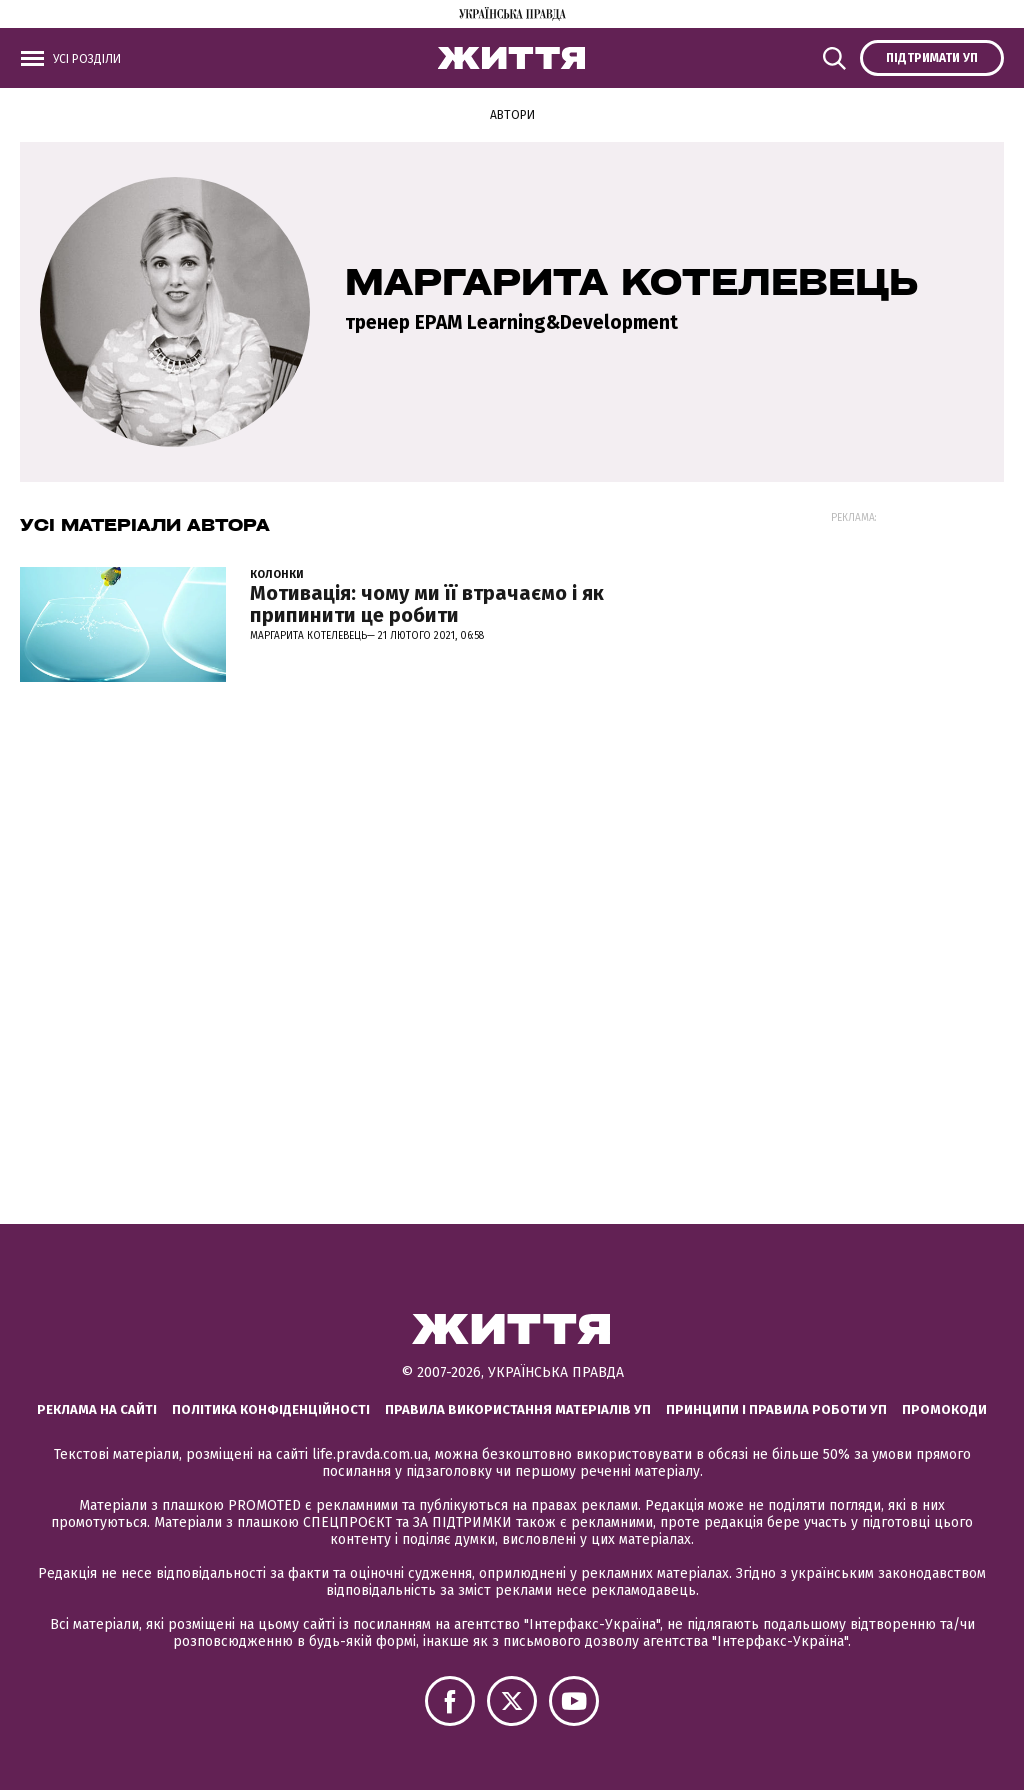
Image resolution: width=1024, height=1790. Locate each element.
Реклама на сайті (97, 1409)
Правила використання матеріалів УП (518, 1409)
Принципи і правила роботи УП (776, 1409)
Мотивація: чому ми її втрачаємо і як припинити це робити (427, 604)
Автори (512, 115)
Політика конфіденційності (271, 1409)
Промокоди (944, 1409)
